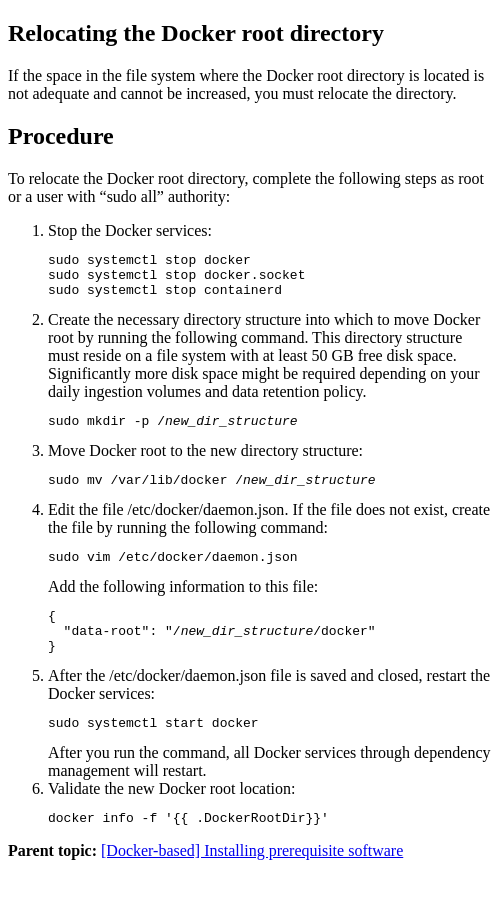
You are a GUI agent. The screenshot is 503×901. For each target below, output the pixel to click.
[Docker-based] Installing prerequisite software (252, 883)
